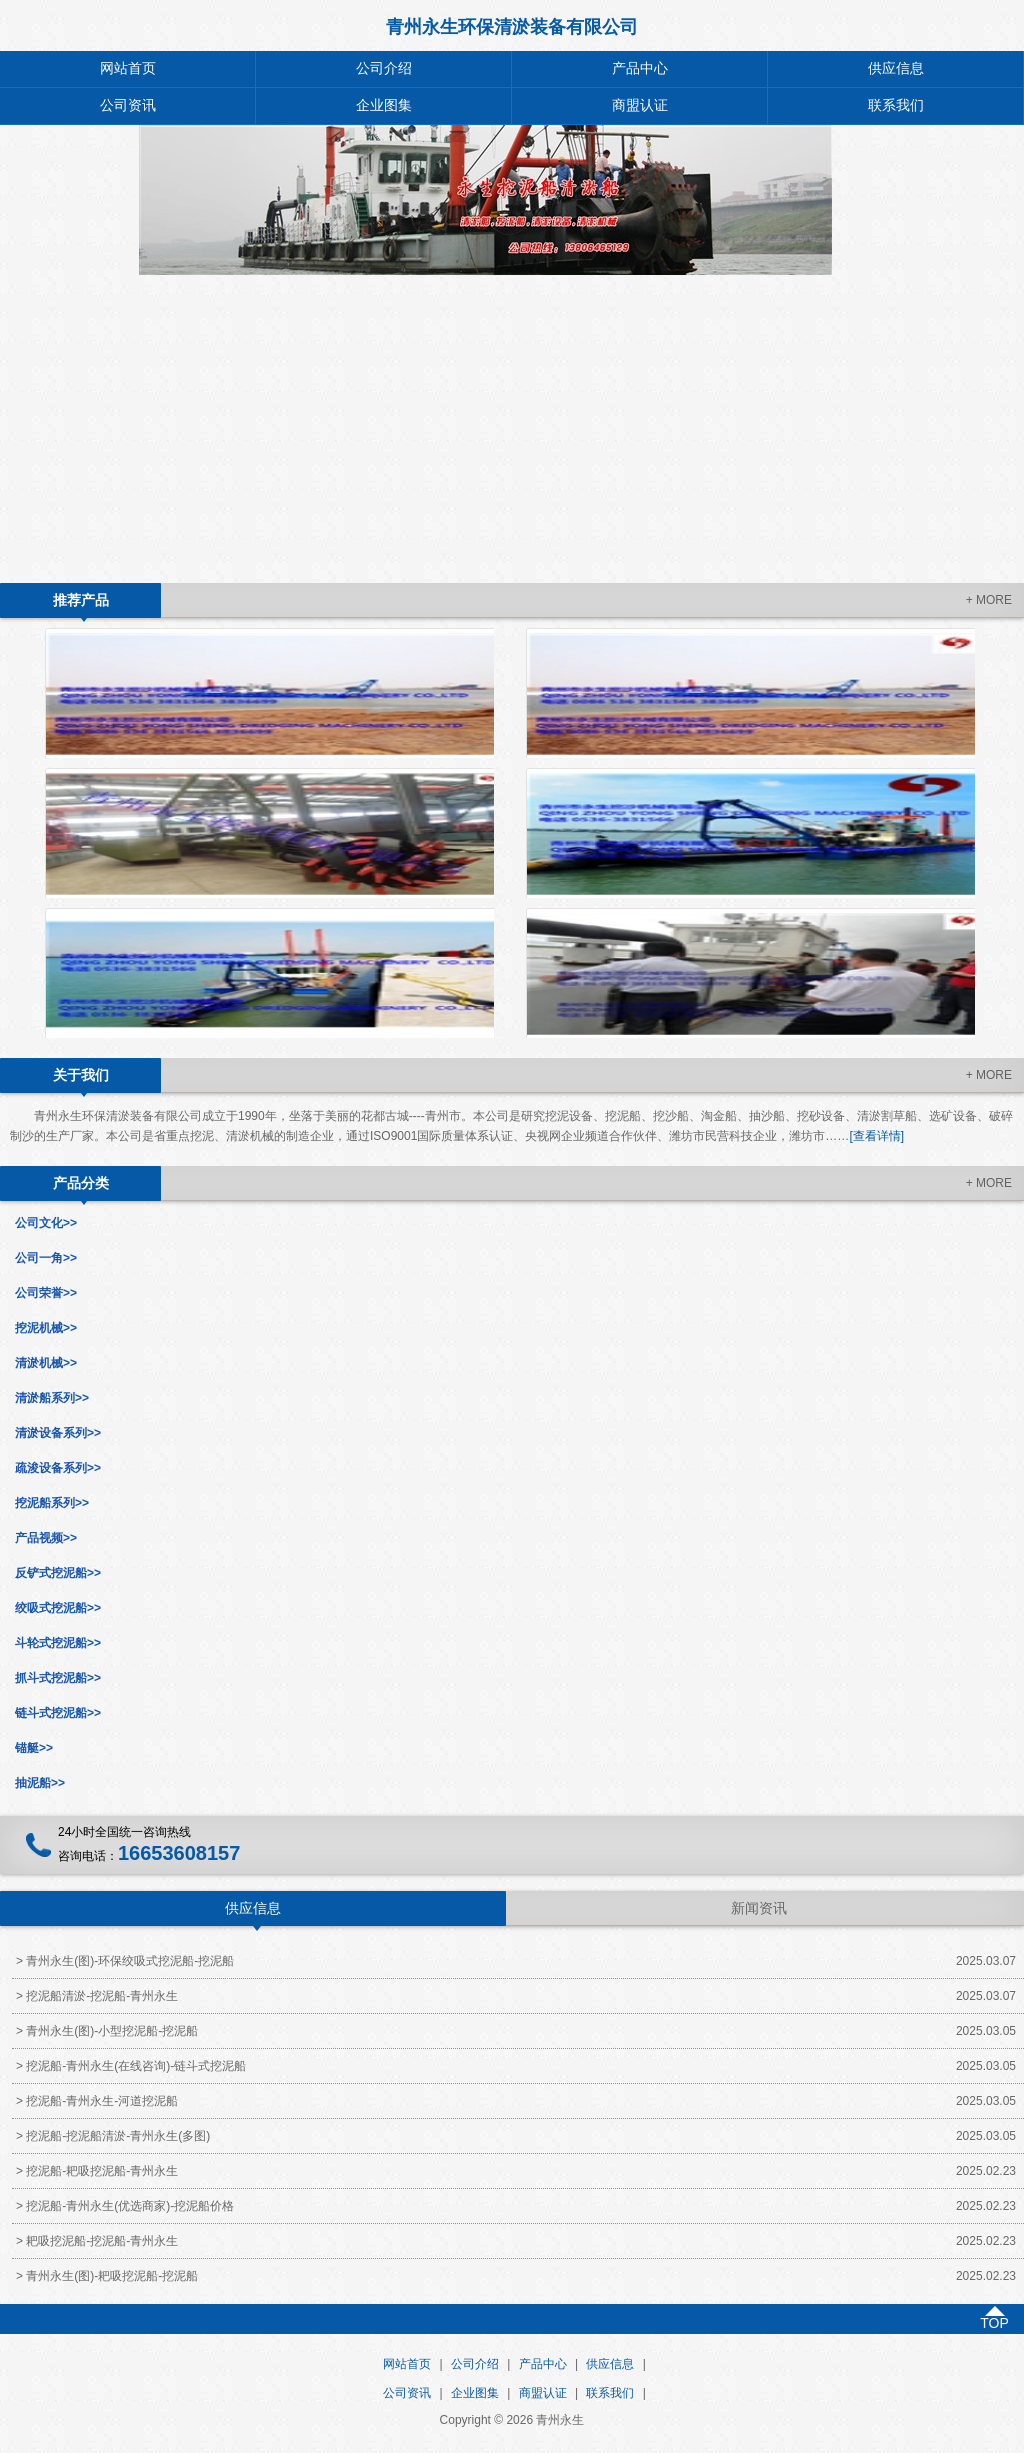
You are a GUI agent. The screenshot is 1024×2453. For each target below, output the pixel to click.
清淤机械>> (46, 1363)
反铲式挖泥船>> (58, 1573)
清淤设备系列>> (58, 1433)
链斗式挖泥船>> (58, 1713)
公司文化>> (46, 1223)
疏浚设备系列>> (58, 1468)
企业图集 (384, 105)
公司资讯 (128, 105)
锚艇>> (34, 1748)
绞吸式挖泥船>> (58, 1608)
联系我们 (896, 105)
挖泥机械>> (46, 1328)
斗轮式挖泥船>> (58, 1643)
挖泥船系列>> (52, 1503)
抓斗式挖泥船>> (58, 1678)
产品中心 (640, 68)
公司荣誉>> (46, 1293)
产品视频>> (46, 1538)
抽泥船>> (40, 1783)
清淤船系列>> (52, 1398)
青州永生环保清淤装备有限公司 (512, 27)
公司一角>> (46, 1258)
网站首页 (128, 68)
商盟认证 (640, 105)
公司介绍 (384, 68)
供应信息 (896, 68)
